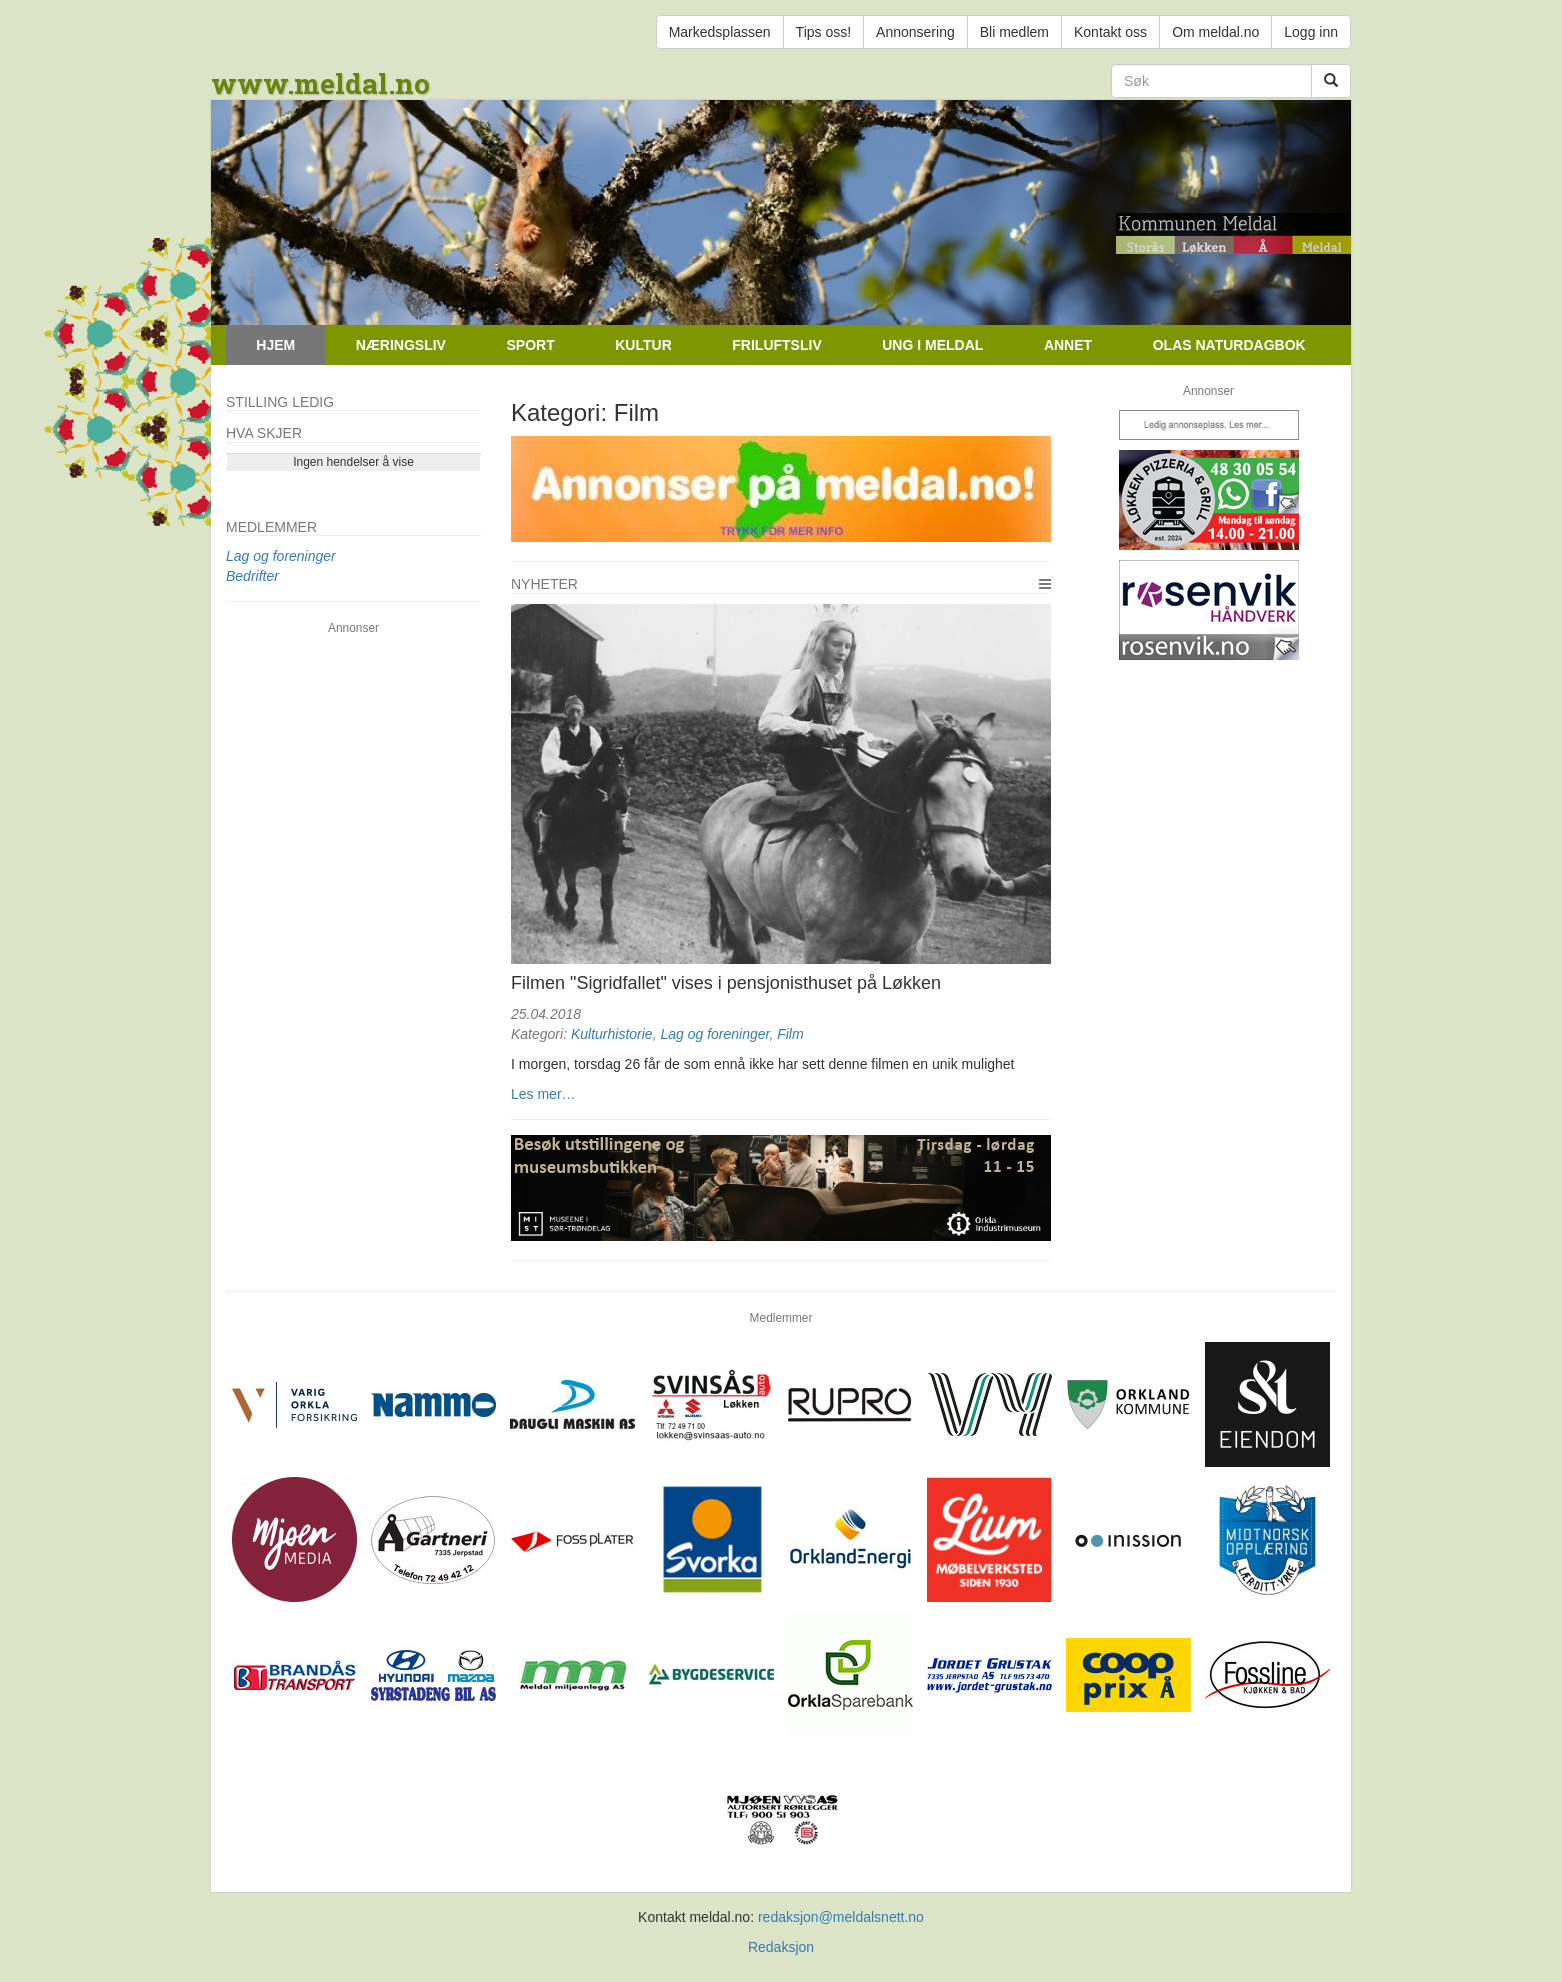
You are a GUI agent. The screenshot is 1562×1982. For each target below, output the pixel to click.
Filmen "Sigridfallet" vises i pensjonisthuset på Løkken (726, 983)
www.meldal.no (320, 83)
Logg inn (1311, 32)
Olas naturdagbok (1229, 345)
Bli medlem (1014, 32)
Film (790, 1034)
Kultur (643, 345)
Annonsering (915, 32)
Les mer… (543, 1094)
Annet (1068, 345)
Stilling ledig (280, 402)
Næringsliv (401, 345)
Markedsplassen (720, 32)
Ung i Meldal (932, 345)
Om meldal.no (1215, 32)
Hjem (275, 345)
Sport (530, 345)
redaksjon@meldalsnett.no (841, 1917)
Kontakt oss (1110, 32)
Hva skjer (264, 433)
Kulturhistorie (612, 1034)
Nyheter (544, 584)
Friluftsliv (776, 345)
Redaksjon (781, 1947)
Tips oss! (824, 32)
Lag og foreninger (714, 1034)
